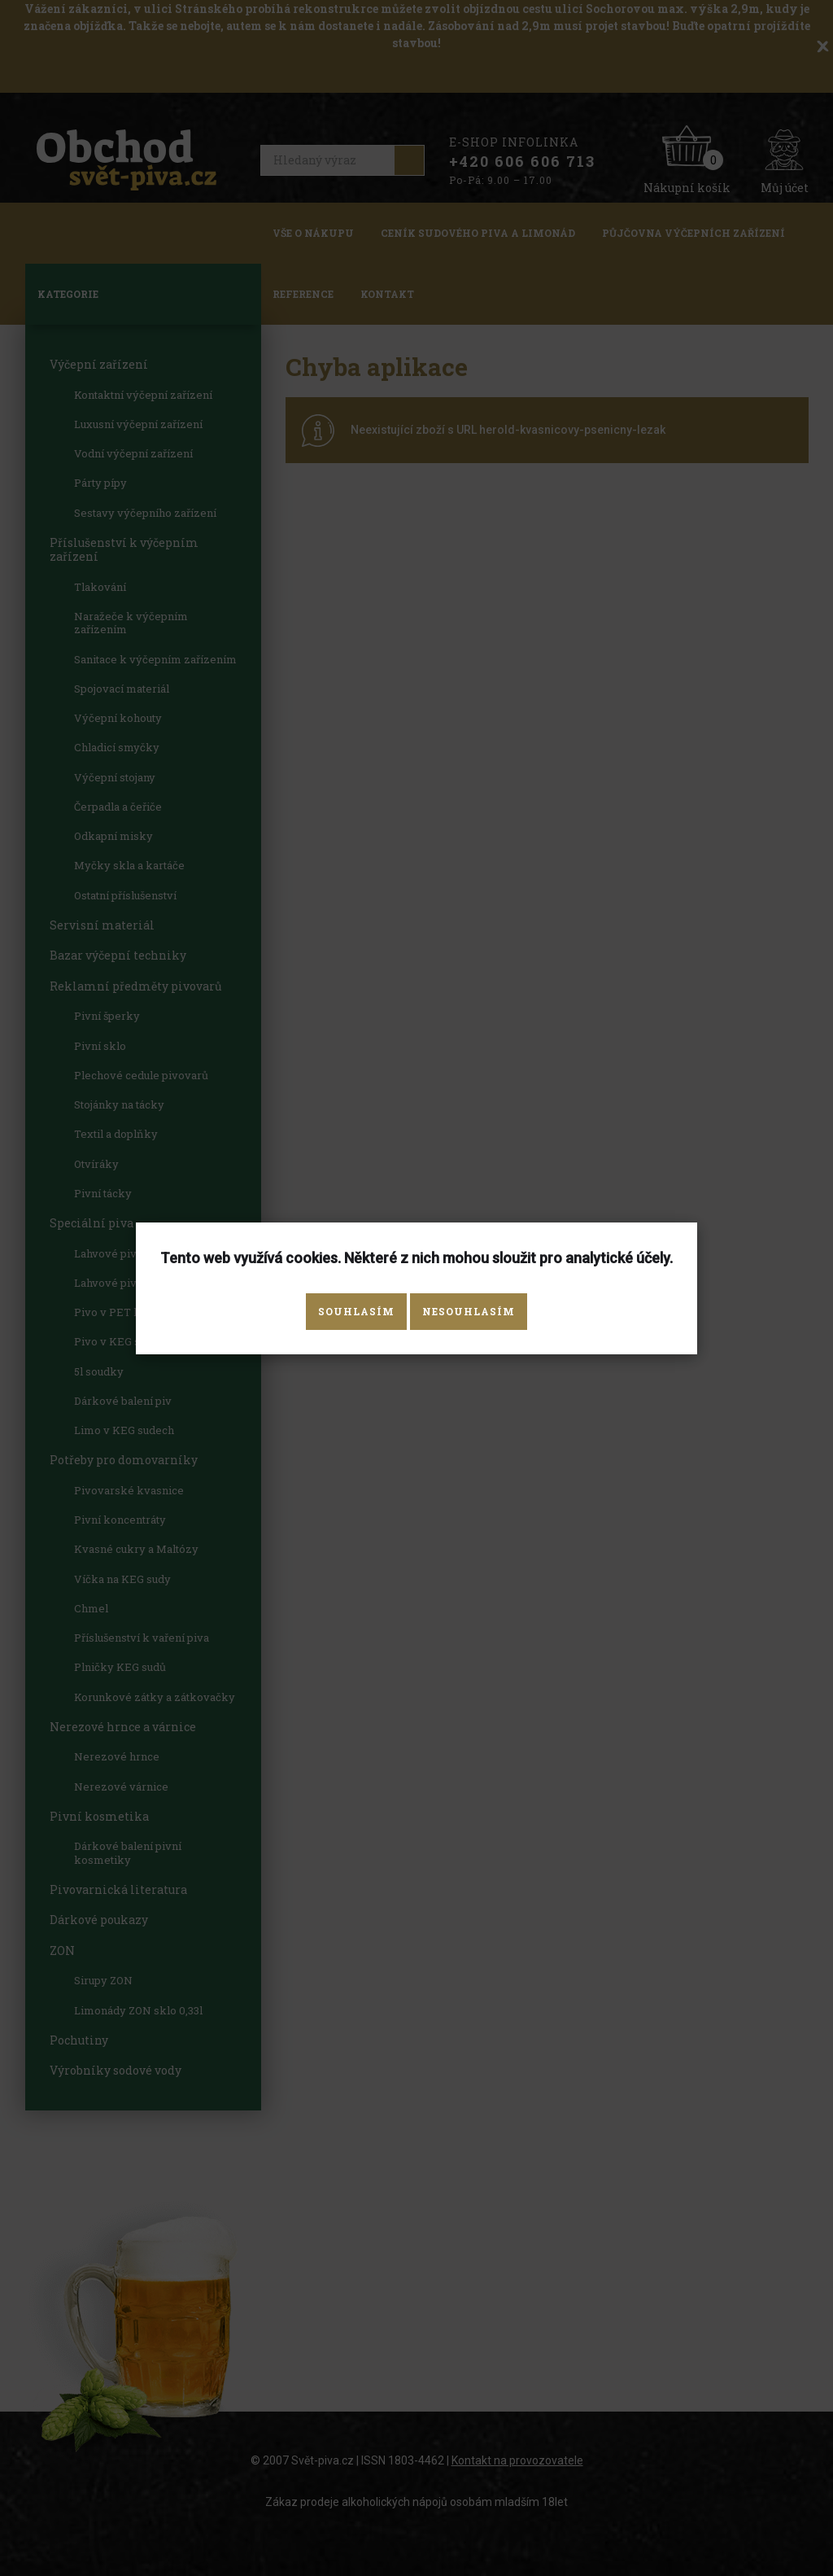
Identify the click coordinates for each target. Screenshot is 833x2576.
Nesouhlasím (468, 1311)
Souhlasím (356, 1311)
